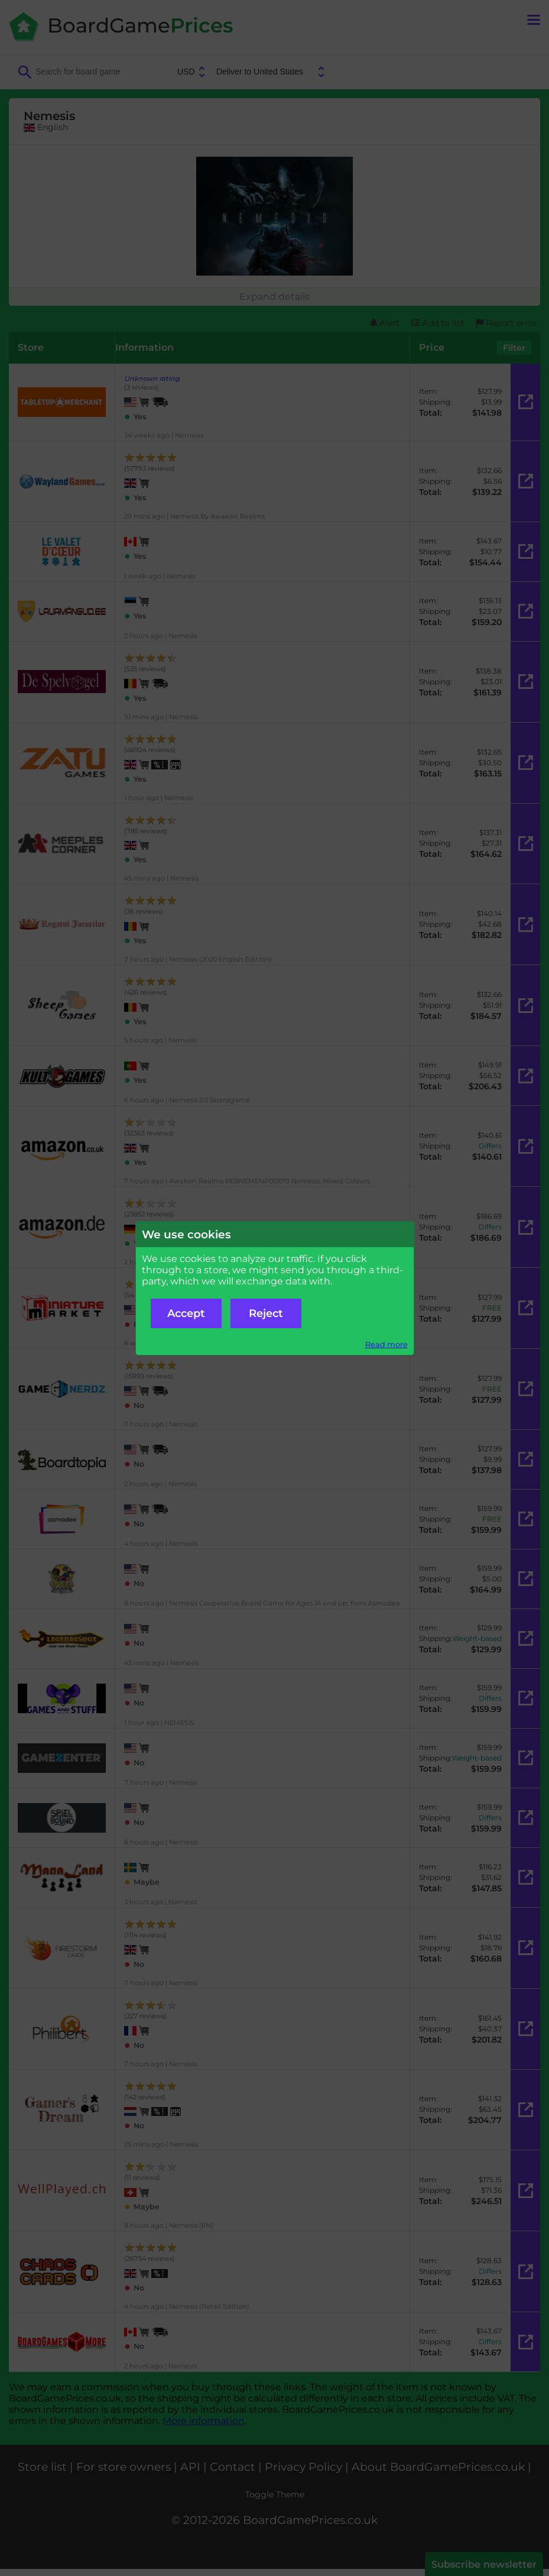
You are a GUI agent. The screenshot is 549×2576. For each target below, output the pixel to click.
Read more (386, 1344)
